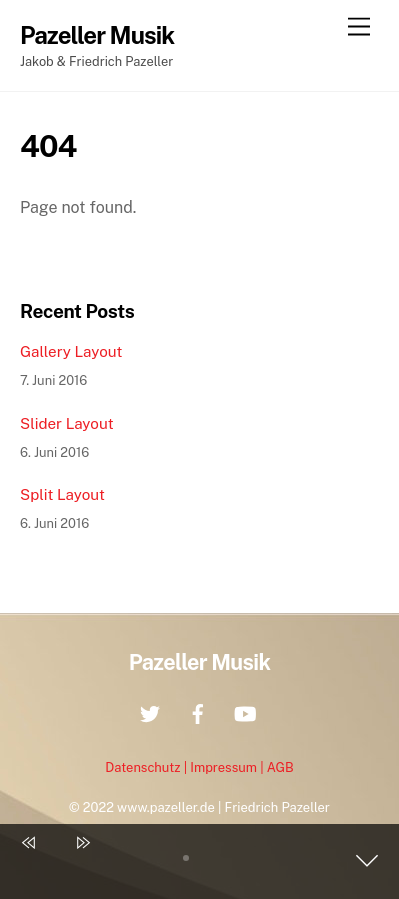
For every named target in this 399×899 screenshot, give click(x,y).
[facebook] (198, 711)
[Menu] (359, 27)
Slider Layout (67, 423)
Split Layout (62, 494)
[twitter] (150, 711)
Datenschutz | (147, 767)
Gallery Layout (71, 351)
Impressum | (228, 767)
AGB (280, 767)
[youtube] (245, 711)
